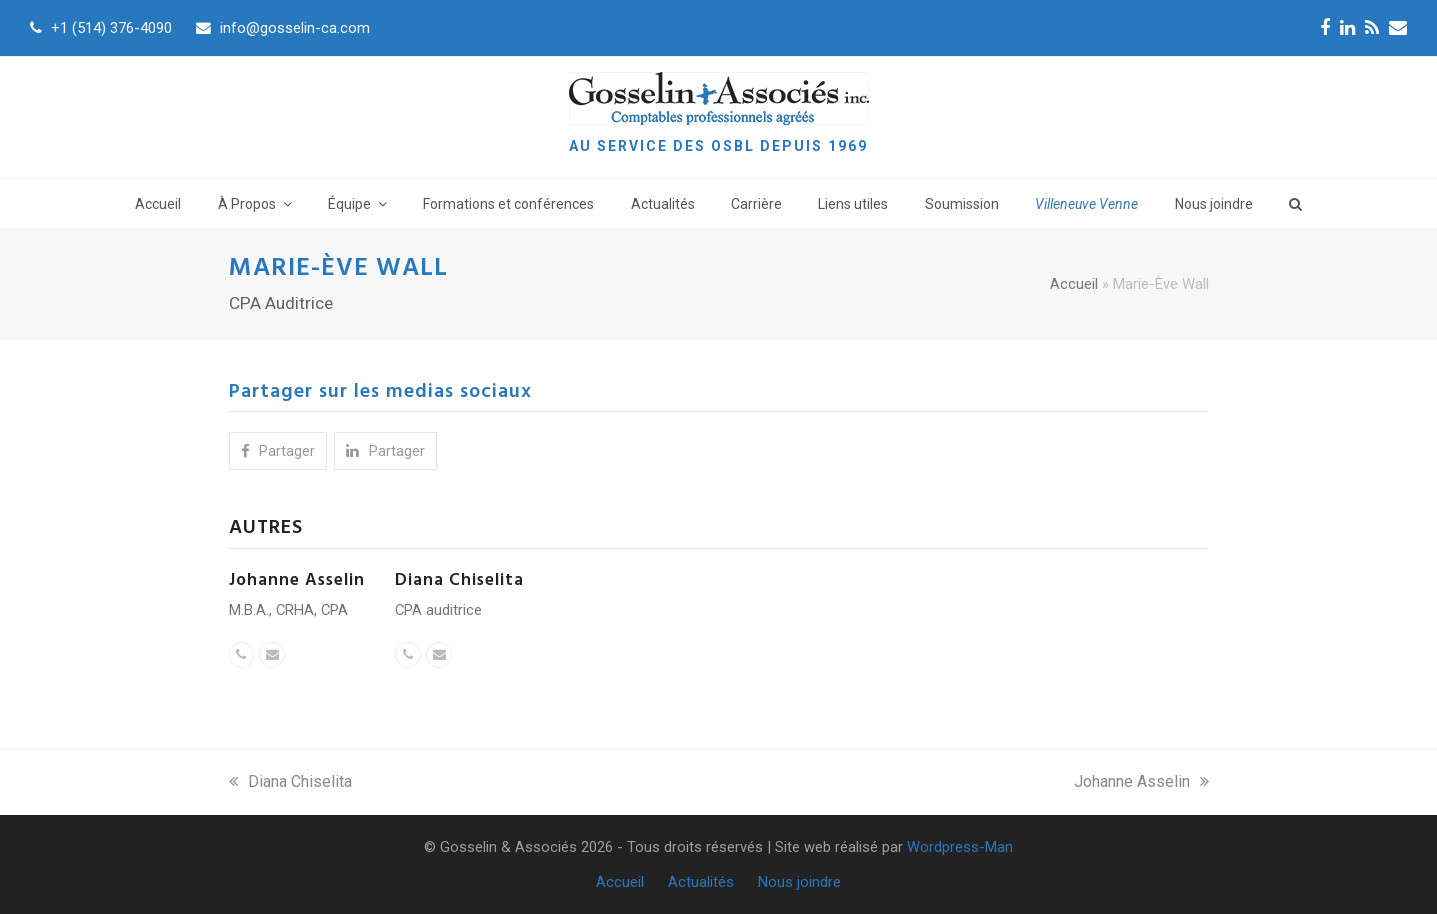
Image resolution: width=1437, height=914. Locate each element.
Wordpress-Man (960, 847)
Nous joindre (799, 882)
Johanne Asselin (297, 580)
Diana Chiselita (459, 580)
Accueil (1074, 284)
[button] (278, 451)
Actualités (701, 882)
